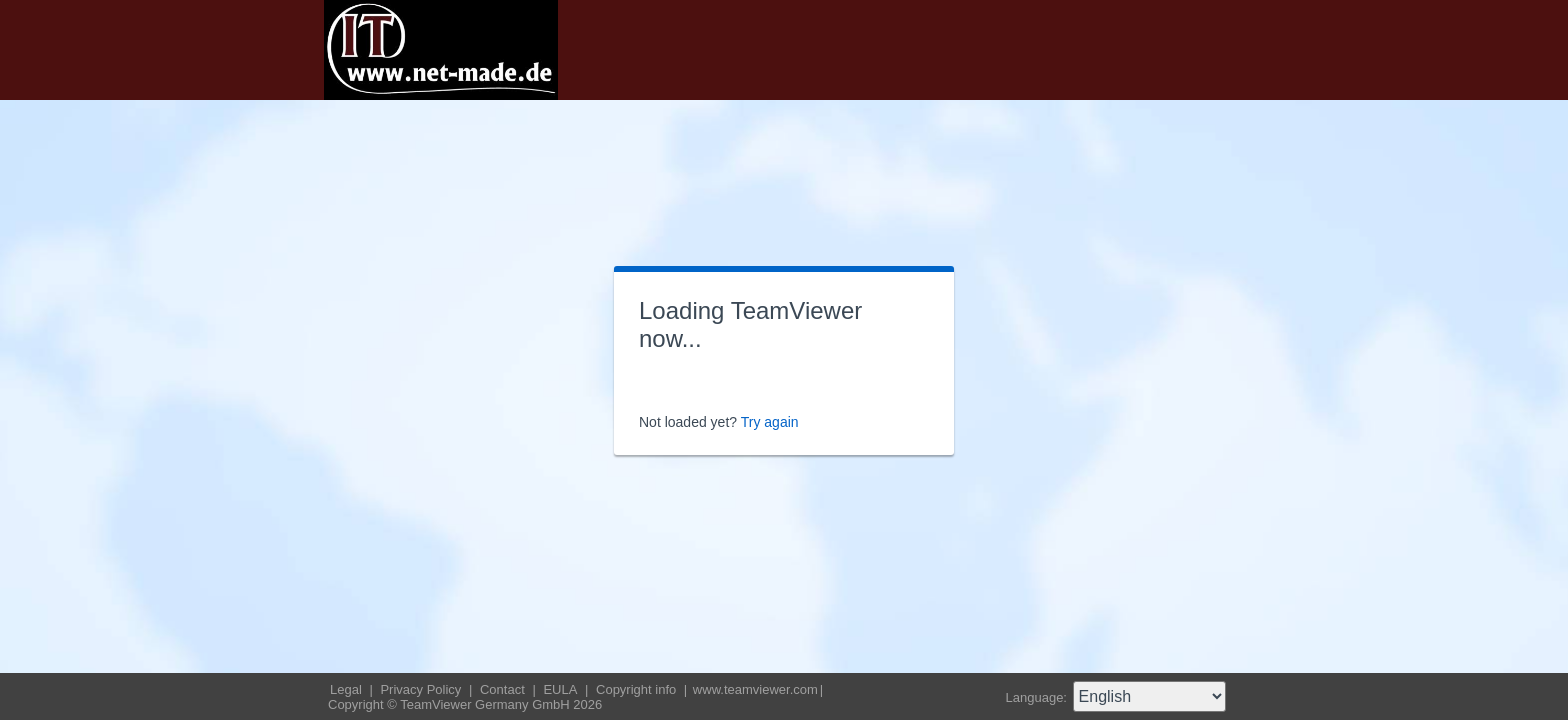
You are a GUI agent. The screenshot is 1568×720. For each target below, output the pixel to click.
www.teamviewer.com (755, 689)
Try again (770, 422)
